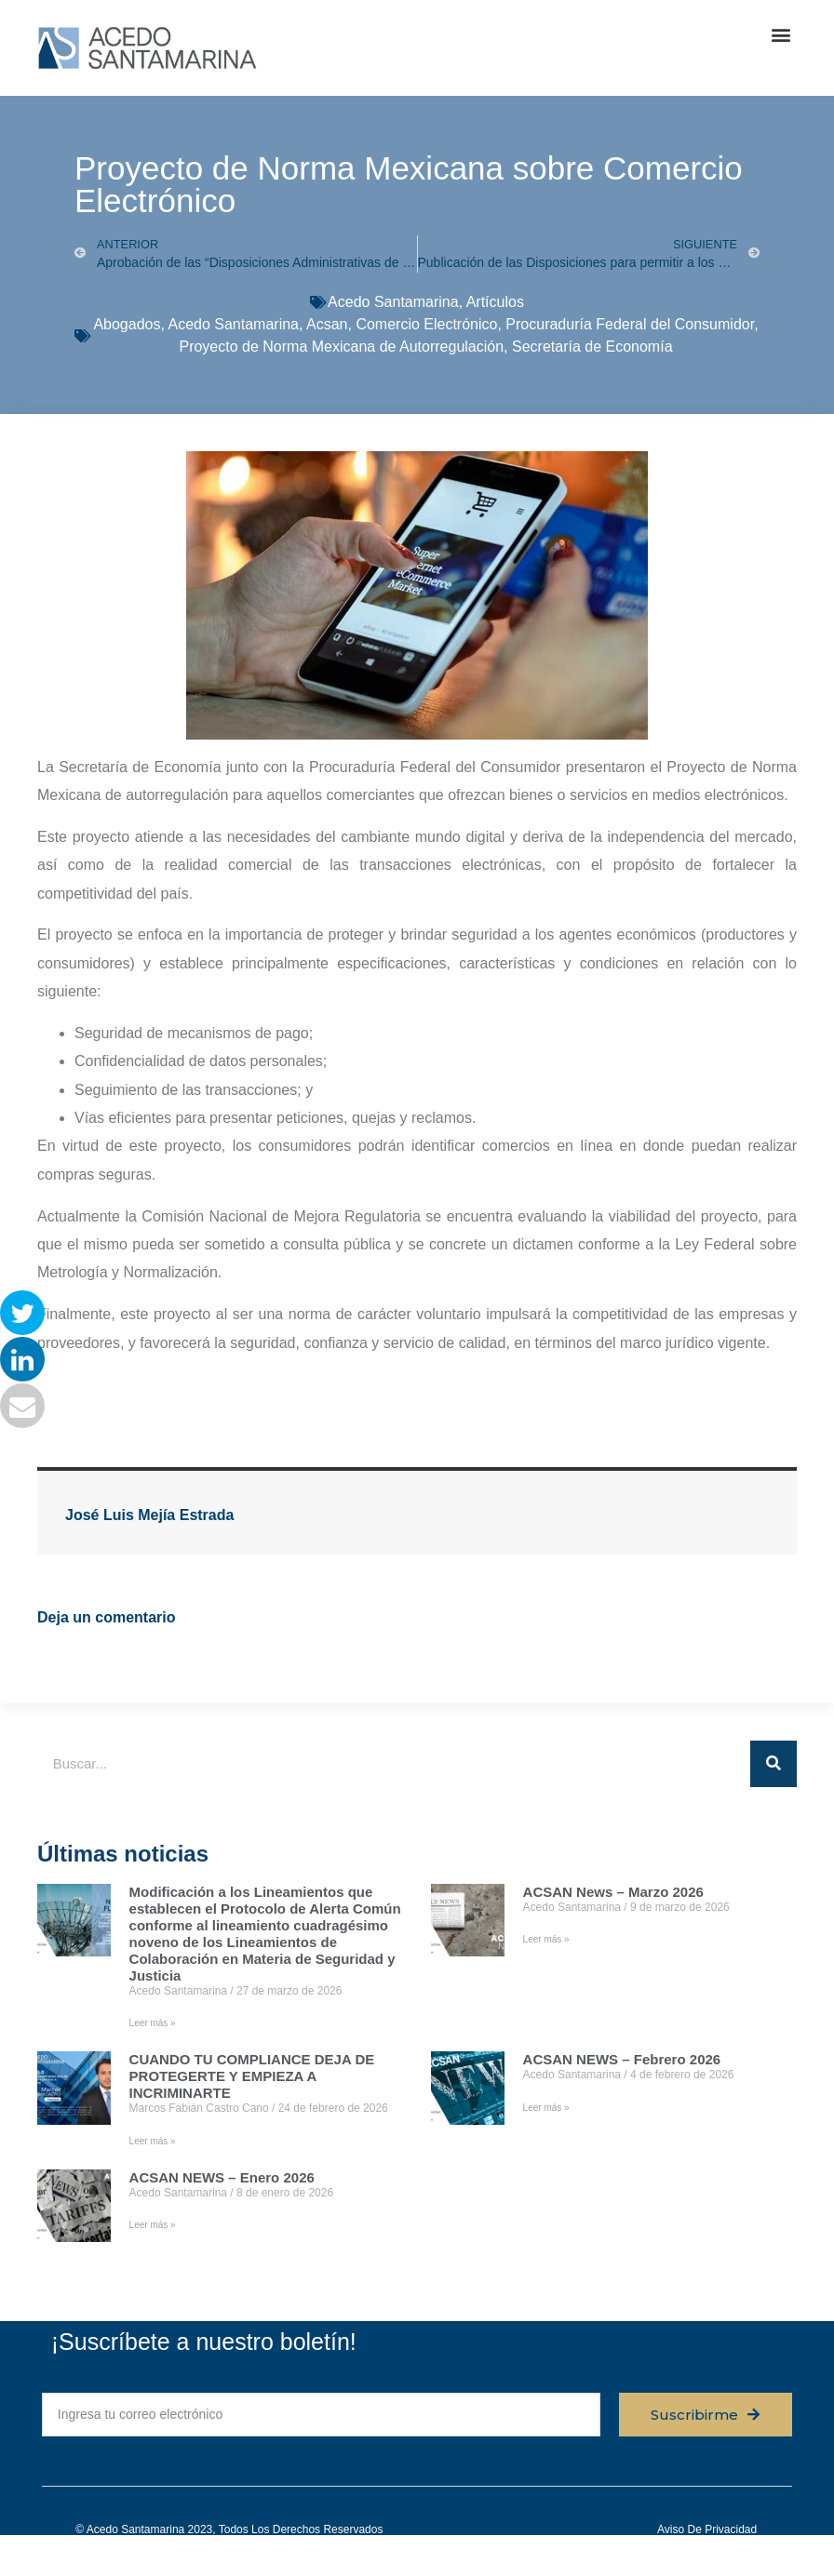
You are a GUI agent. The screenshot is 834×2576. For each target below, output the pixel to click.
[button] (781, 34)
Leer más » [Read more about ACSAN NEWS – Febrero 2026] (546, 2107)
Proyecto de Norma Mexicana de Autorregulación (341, 346)
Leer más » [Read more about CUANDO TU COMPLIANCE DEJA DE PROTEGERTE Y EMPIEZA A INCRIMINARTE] (152, 2141)
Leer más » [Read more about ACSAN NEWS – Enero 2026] (152, 2225)
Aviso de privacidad (707, 2529)
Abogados (126, 324)
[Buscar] (773, 1764)
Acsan (326, 324)
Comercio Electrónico (426, 324)
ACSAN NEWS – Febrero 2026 (622, 2059)
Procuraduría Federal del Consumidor (629, 324)
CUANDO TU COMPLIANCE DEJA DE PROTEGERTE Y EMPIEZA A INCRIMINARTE (252, 2076)
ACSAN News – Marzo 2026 (613, 1892)
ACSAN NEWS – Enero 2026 (222, 2177)
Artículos (495, 302)
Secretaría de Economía (592, 346)
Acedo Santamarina (393, 302)
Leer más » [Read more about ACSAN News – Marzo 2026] (546, 1939)
